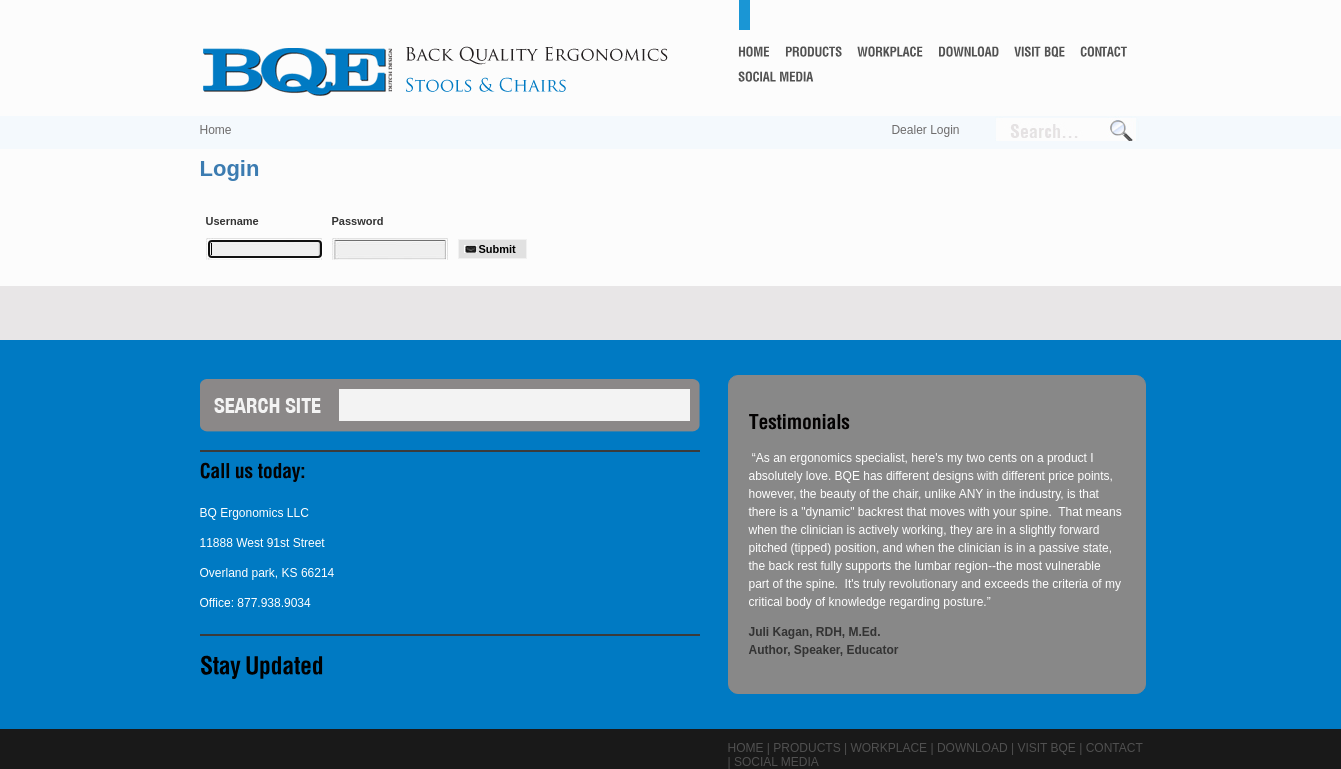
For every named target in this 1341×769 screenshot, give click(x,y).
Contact (1114, 748)
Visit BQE (1046, 748)
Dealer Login (925, 130)
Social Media (776, 762)
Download (972, 748)
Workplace (888, 748)
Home (216, 130)
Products (806, 748)
